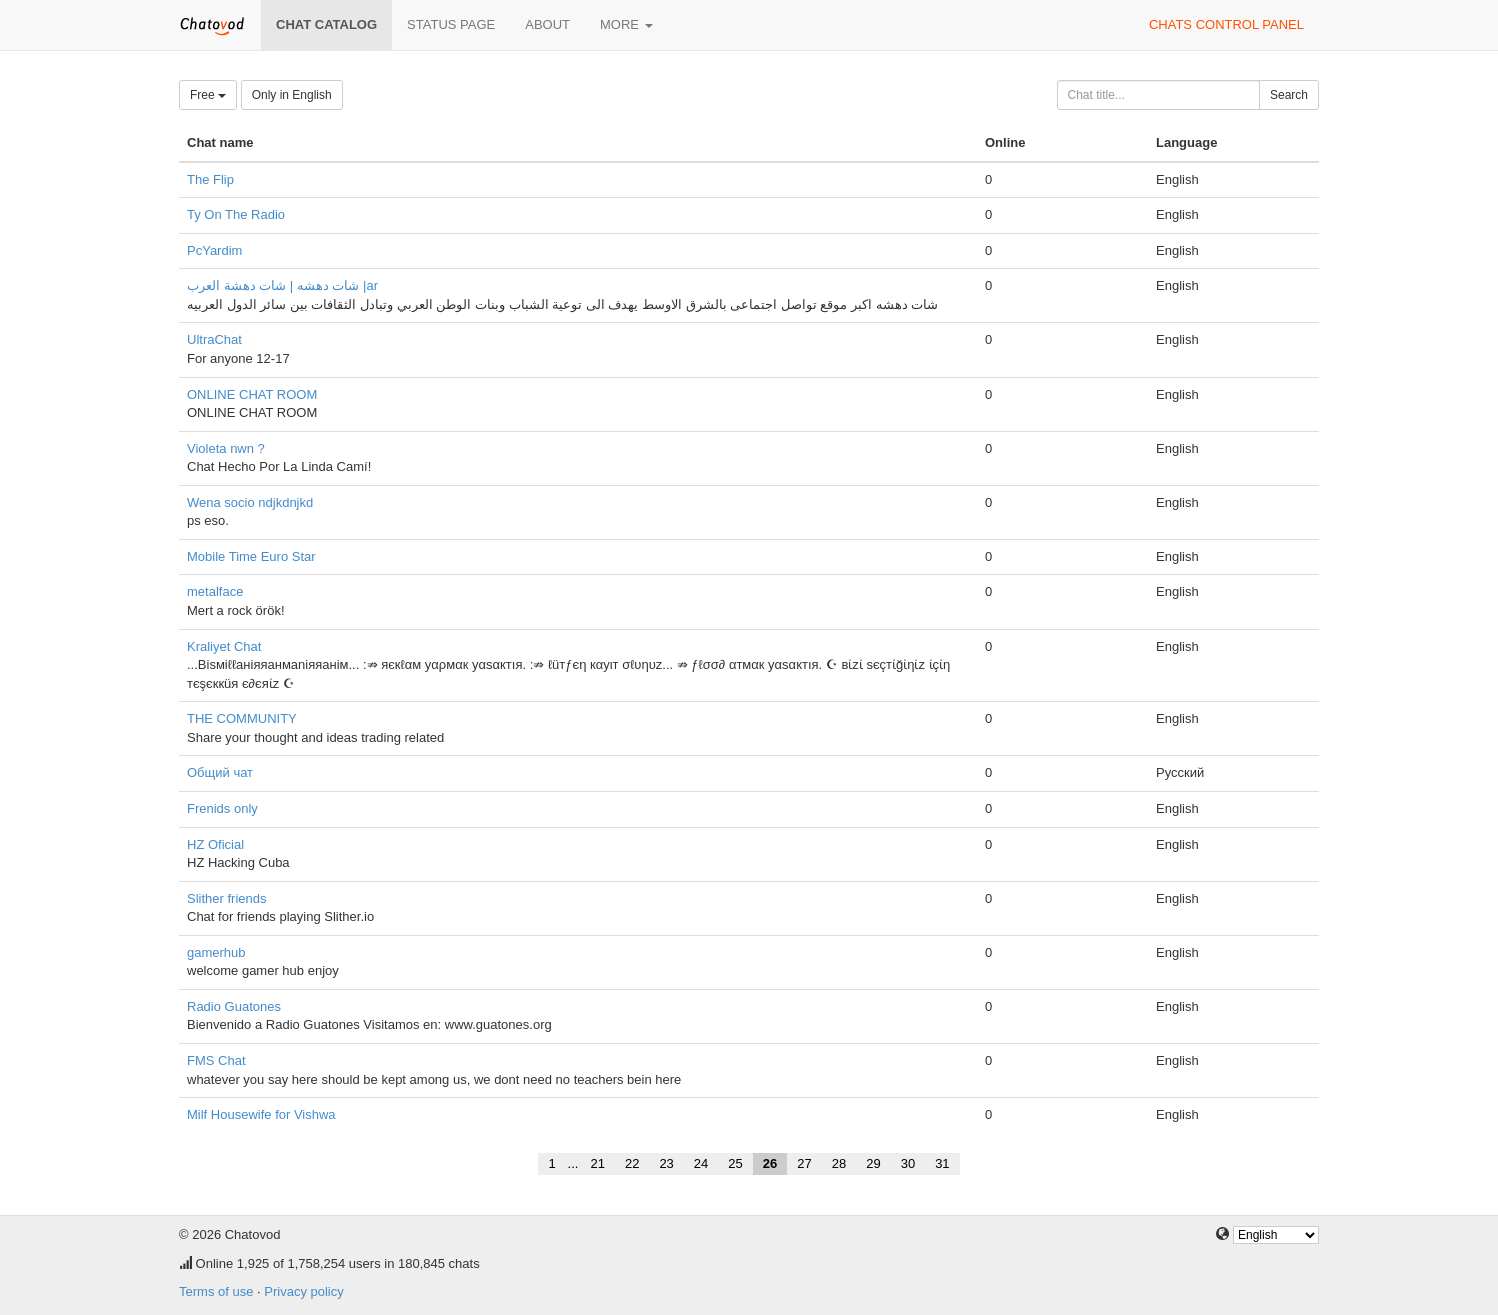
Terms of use (216, 1291)
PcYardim (214, 250)
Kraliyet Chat (224, 646)
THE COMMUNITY (242, 718)
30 (908, 1163)
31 (942, 1163)
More (626, 24)
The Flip (210, 179)
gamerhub (216, 952)
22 (632, 1163)
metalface (215, 591)
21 (597, 1163)
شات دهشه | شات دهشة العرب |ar (282, 285)
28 (839, 1163)
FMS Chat (216, 1060)
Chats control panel (1226, 24)
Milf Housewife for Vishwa (261, 1114)
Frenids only (222, 808)
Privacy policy (303, 1291)
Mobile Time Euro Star (251, 556)
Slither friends (226, 898)
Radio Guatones (234, 1006)
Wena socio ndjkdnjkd (250, 502)
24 (701, 1163)
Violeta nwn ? (226, 448)
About (547, 24)
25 (735, 1163)
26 (770, 1163)
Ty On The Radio (236, 214)
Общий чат (220, 772)
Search (1289, 95)
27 (804, 1163)
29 (873, 1163)
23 (666, 1163)
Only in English (292, 95)
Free (208, 95)
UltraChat (214, 339)
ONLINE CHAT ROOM (252, 394)
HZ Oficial (215, 844)
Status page (451, 24)
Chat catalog (326, 24)
